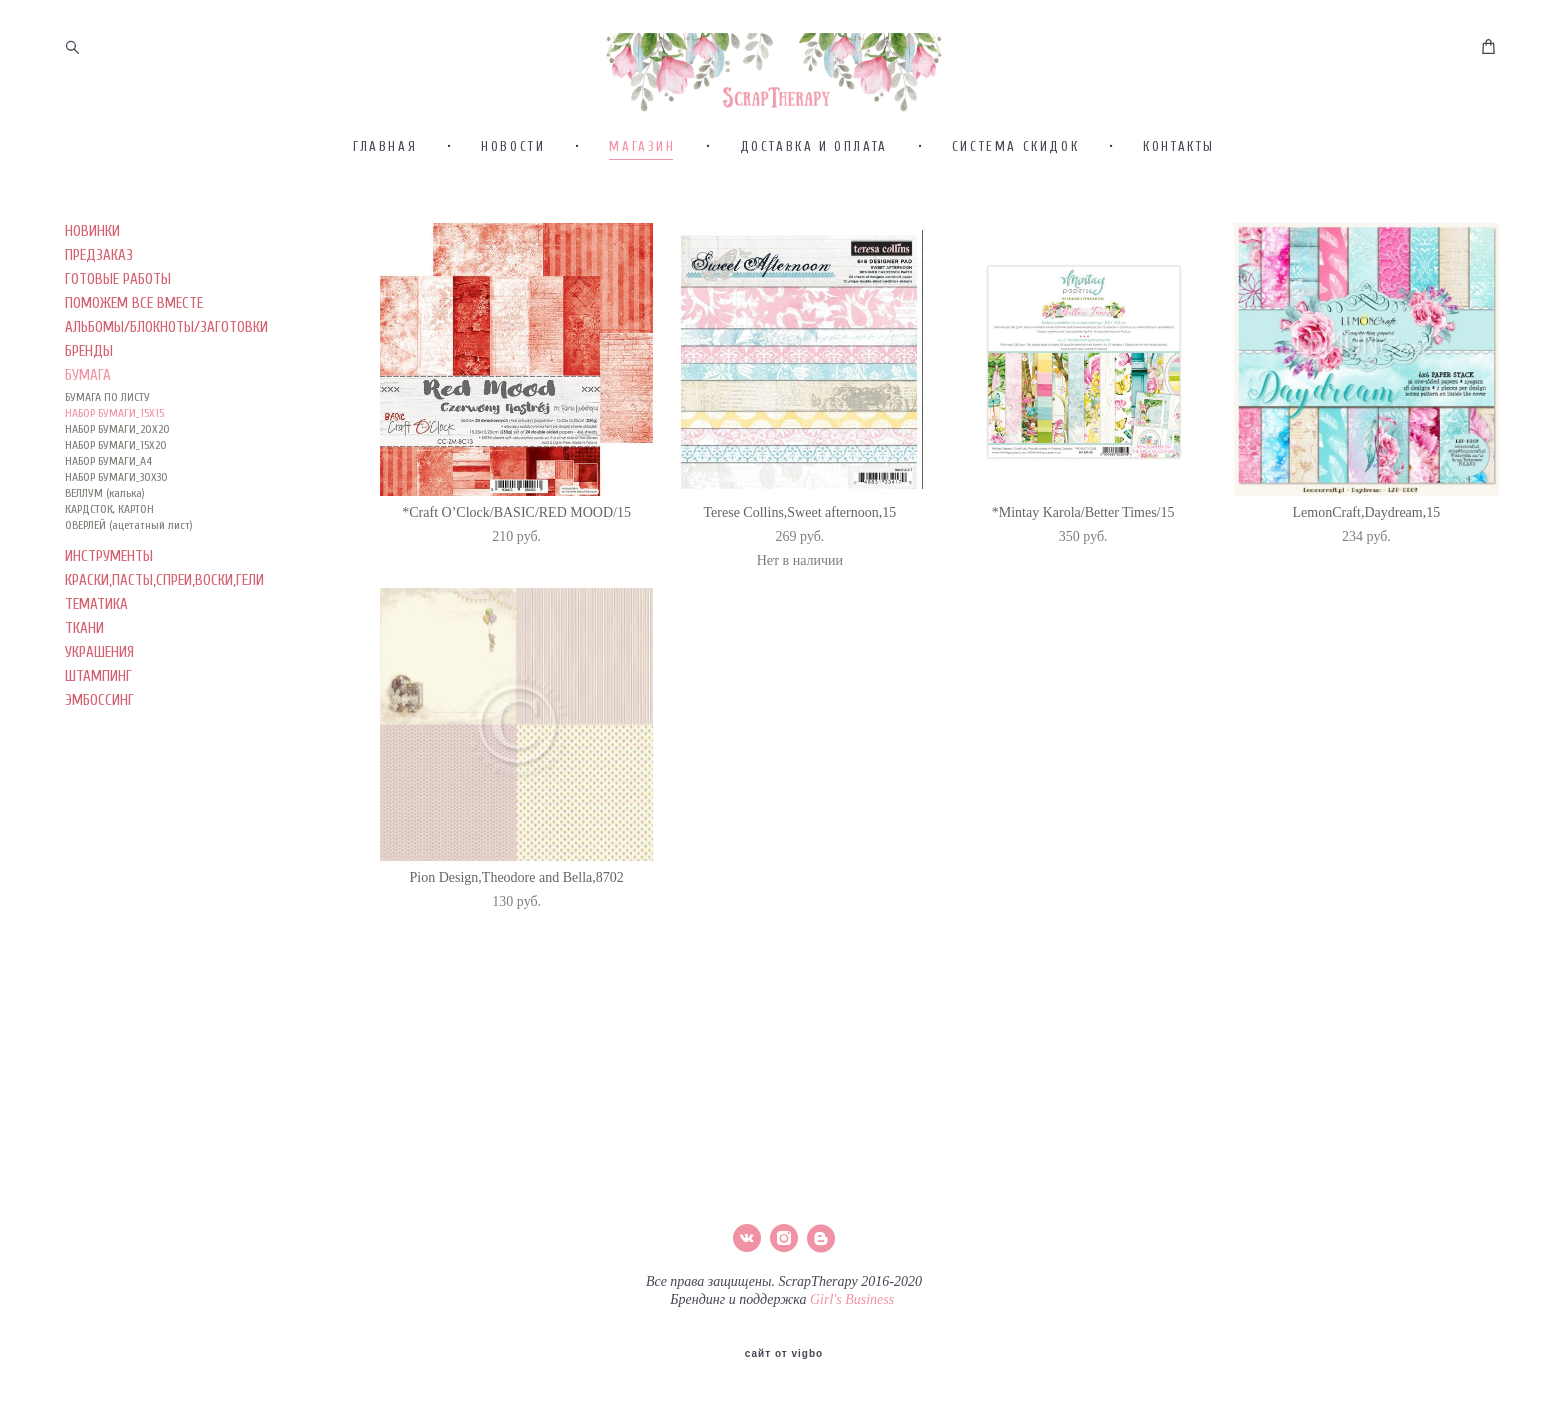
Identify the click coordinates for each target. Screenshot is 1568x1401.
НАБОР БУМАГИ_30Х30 (116, 566)
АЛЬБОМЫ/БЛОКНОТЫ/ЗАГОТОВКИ (166, 416)
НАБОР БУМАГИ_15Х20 (116, 534)
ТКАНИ (84, 717)
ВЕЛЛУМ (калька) (105, 582)
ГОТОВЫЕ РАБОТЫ (118, 368)
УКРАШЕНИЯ (99, 741)
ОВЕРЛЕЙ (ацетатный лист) (129, 614)
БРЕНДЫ (89, 440)
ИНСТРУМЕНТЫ (109, 645)
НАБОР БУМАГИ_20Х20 (117, 518)
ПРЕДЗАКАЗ (99, 344)
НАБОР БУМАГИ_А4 (108, 550)
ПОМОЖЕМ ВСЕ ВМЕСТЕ (134, 392)
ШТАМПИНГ (98, 765)
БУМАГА (88, 464)
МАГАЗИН (642, 235)
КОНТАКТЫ (1179, 235)
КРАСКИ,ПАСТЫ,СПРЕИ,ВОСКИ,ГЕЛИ (164, 669)
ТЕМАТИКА (96, 693)
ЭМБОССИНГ (99, 789)
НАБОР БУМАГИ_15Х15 (114, 502)
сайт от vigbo (784, 1354)
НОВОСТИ (513, 235)
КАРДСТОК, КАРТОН (109, 598)
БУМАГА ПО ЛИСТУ (107, 486)
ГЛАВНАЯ (385, 235)
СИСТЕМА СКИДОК (1015, 235)
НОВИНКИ (92, 320)
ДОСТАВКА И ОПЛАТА (814, 235)
